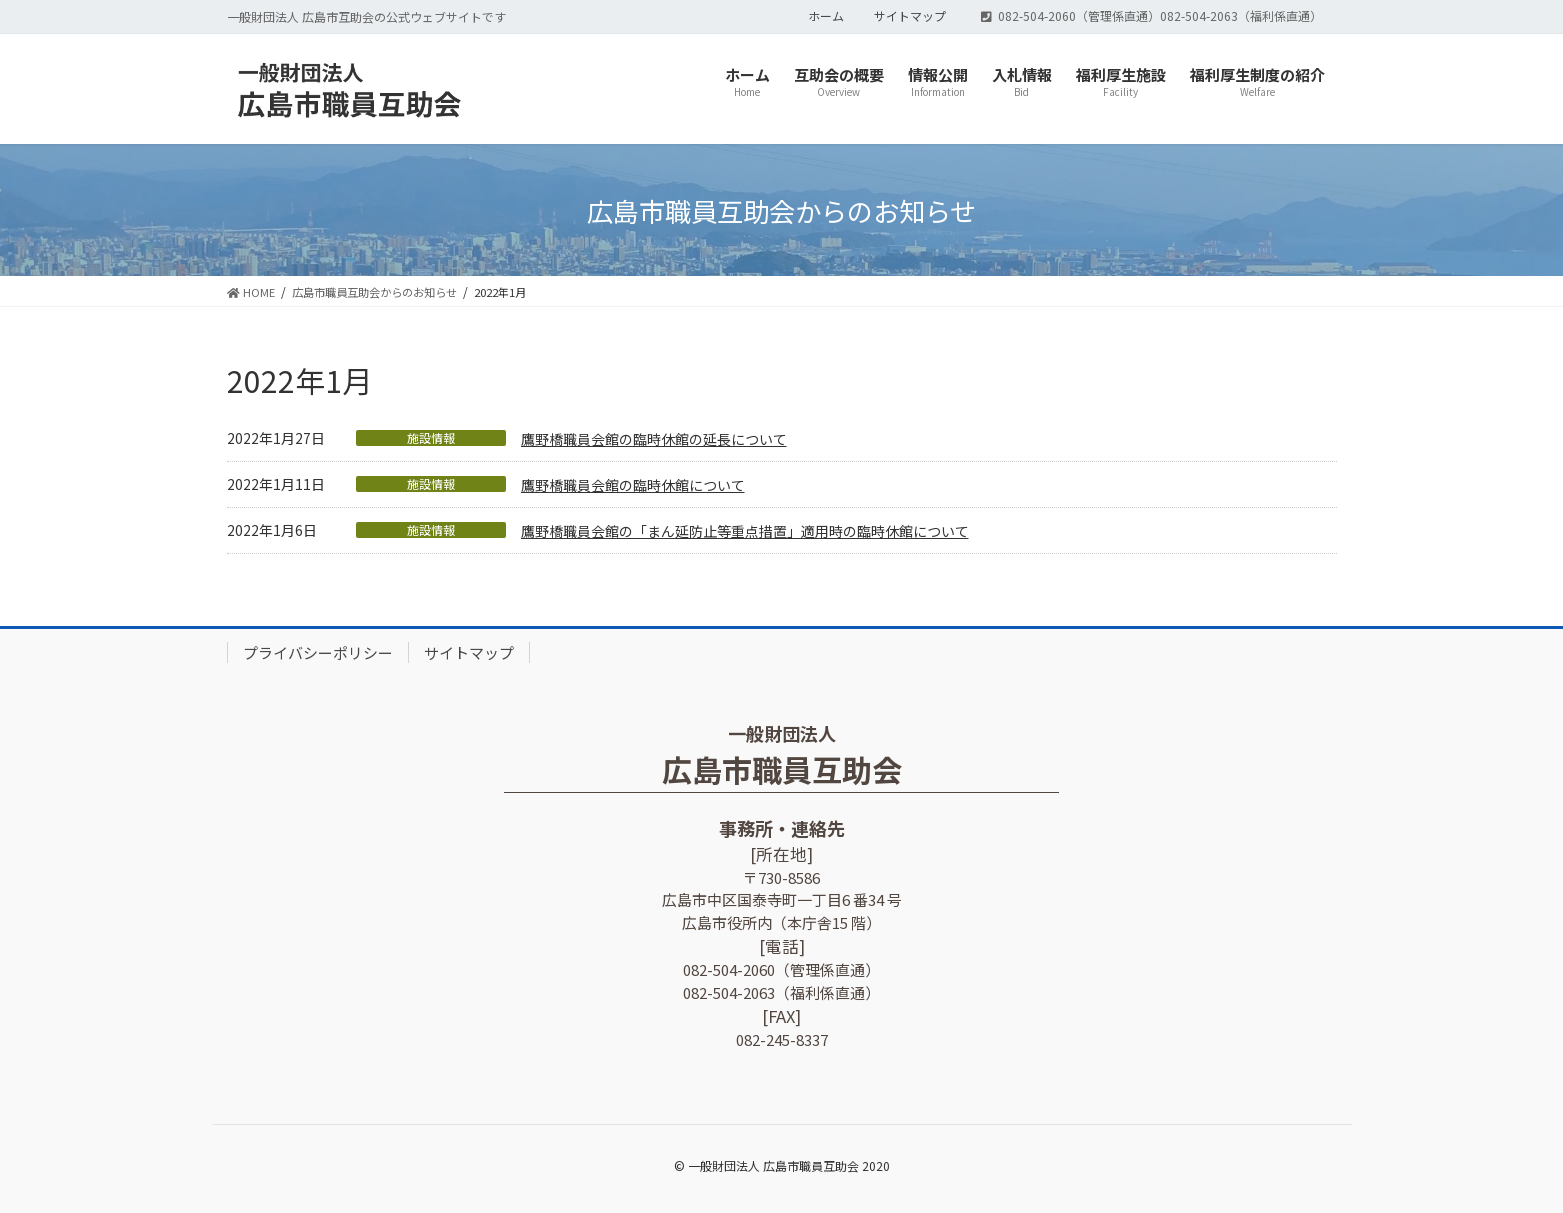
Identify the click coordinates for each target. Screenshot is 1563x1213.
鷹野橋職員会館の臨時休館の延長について (654, 439)
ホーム (826, 16)
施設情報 (431, 438)
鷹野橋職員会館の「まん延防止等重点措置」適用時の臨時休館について (745, 531)
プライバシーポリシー (318, 652)
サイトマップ (910, 16)
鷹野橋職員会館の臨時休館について (633, 485)
